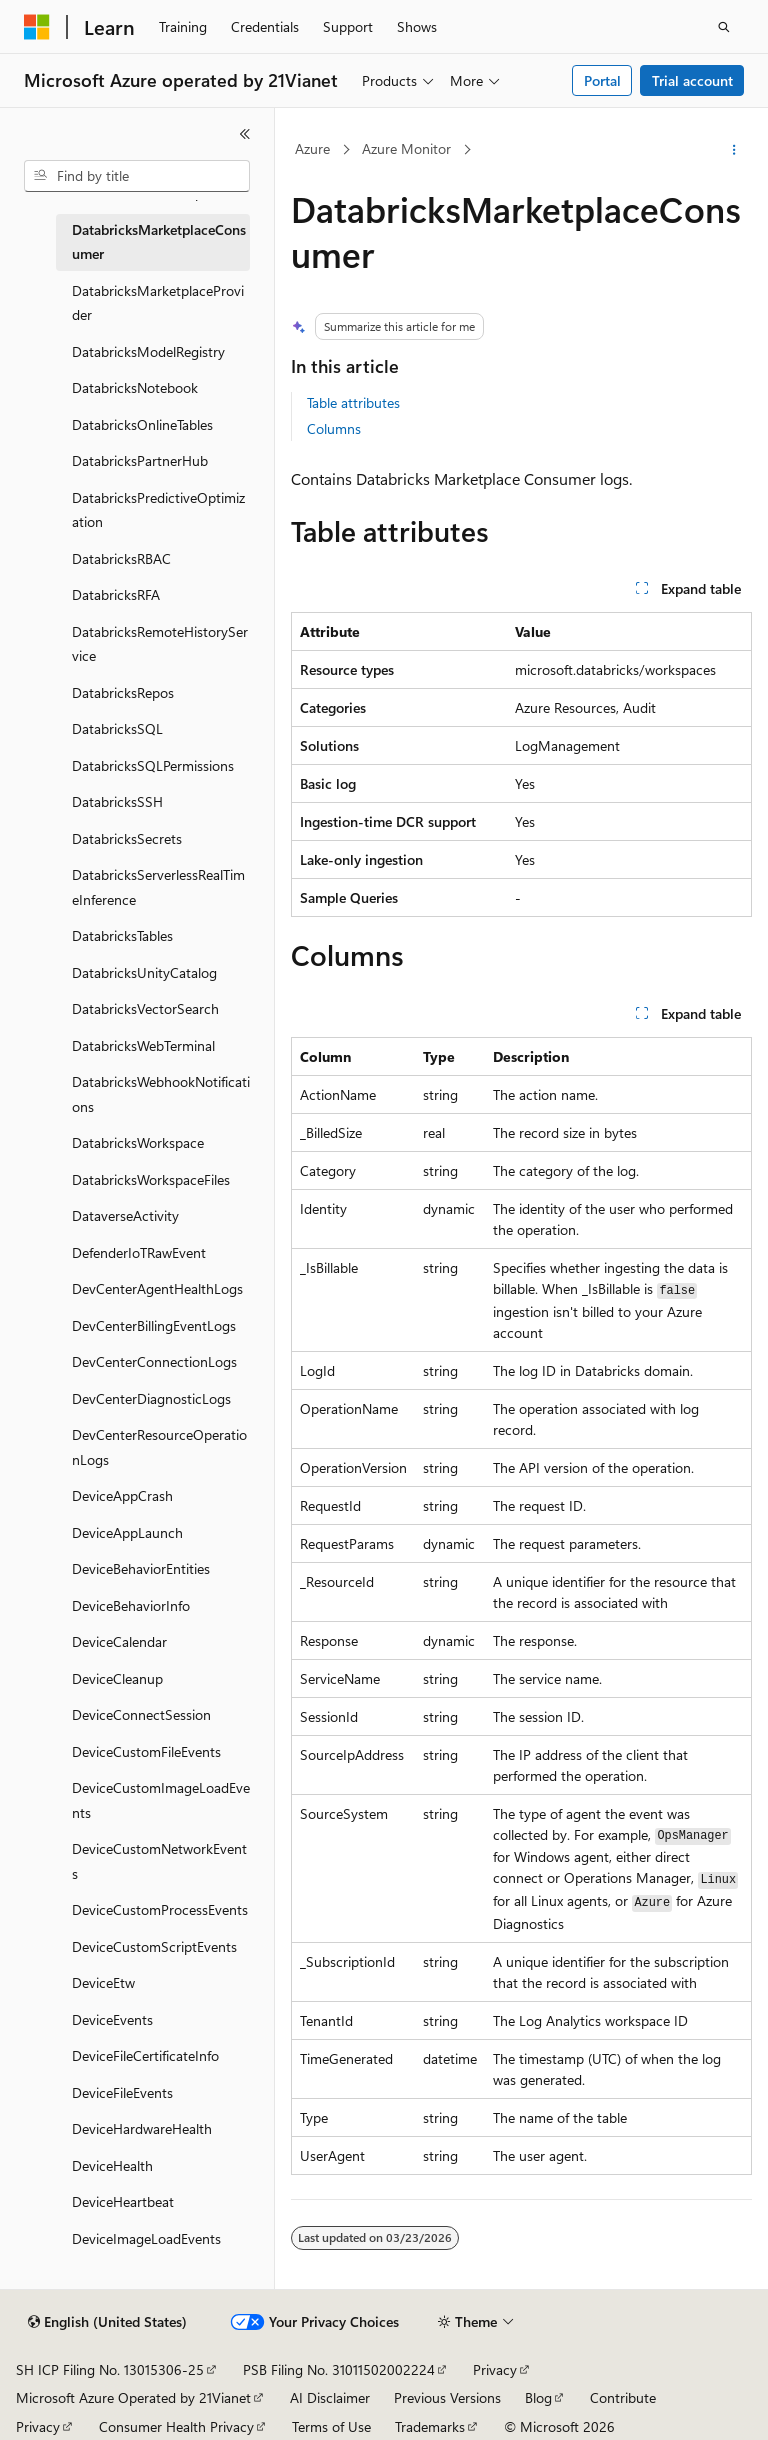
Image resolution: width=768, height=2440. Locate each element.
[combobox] (137, 176)
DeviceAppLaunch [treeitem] (127, 1532)
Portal (602, 80)
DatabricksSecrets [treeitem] (127, 838)
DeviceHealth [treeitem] (112, 2165)
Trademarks (430, 2426)
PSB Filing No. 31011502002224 (339, 2369)
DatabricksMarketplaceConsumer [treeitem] (159, 242)
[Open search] (724, 27)
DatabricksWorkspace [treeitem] (138, 1142)
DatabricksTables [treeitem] (122, 935)
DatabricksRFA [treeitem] (116, 594)
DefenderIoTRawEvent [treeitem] (139, 1252)
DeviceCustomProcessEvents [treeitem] (160, 1909)
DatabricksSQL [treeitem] (117, 728)
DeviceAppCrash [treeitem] (122, 1495)
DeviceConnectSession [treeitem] (141, 1714)
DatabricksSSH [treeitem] (117, 801)
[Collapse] (245, 134)
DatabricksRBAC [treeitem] (121, 558)
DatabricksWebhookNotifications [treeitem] (161, 1094)
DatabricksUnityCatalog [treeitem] (144, 972)
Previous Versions (447, 2397)
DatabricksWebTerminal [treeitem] (143, 1045)
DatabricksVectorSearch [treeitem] (145, 1008)
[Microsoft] (37, 27)
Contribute (623, 2397)
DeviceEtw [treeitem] (103, 1982)
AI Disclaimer (330, 2397)
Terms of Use (331, 2426)
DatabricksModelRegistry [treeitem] (148, 351)
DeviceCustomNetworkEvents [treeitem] (159, 1861)
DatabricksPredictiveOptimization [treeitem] (158, 510)
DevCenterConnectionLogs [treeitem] (154, 1361)
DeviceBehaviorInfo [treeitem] (131, 1605)
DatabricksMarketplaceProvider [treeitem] (158, 303)
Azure (312, 148)
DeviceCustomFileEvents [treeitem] (146, 1751)
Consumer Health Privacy (176, 2426)
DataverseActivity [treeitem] (125, 1215)
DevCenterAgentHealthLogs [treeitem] (157, 1288)
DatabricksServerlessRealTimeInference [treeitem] (158, 887)
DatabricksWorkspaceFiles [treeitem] (151, 1179)
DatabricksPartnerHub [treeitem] (140, 460)
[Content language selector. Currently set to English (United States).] (107, 2322)
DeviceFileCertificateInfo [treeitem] (145, 2055)
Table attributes (353, 402)
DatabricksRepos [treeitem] (123, 692)
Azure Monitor (406, 148)
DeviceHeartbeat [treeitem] (123, 2201)
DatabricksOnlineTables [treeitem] (142, 424)
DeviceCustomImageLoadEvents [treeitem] (161, 1800)
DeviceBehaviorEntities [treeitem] (141, 1568)
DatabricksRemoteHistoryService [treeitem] (160, 644)
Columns (334, 428)
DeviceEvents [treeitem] (112, 2019)
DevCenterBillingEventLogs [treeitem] (154, 1325)
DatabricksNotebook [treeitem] (135, 387)
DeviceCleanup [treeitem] (117, 1678)
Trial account (692, 80)
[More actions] (734, 150)
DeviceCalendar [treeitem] (119, 1641)
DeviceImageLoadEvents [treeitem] (146, 2238)
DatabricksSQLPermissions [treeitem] (153, 765)
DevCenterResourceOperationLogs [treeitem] (159, 1447)
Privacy (495, 2369)
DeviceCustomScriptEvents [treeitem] (154, 1946)
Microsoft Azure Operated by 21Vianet (133, 2397)
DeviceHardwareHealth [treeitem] (142, 2128)
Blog (538, 2397)
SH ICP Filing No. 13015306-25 (110, 2369)
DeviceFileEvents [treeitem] (122, 2092)
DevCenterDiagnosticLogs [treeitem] (151, 1398)
